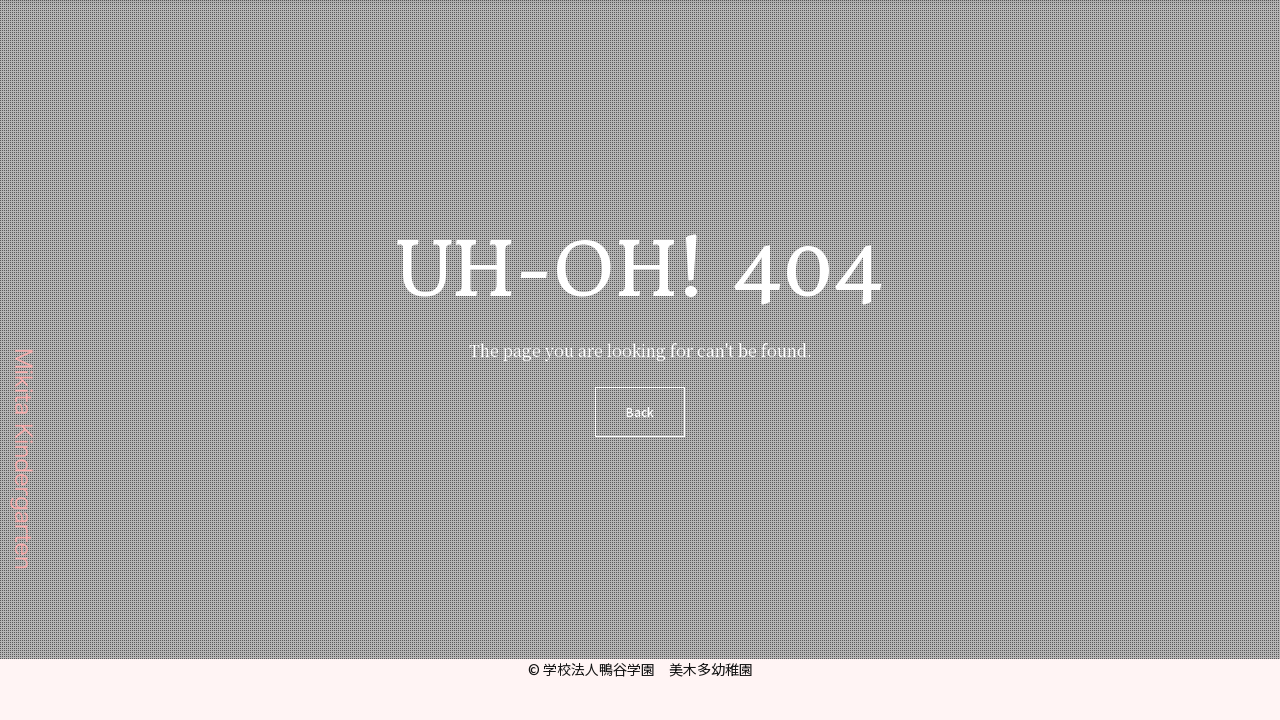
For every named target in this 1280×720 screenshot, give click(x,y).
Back (640, 411)
